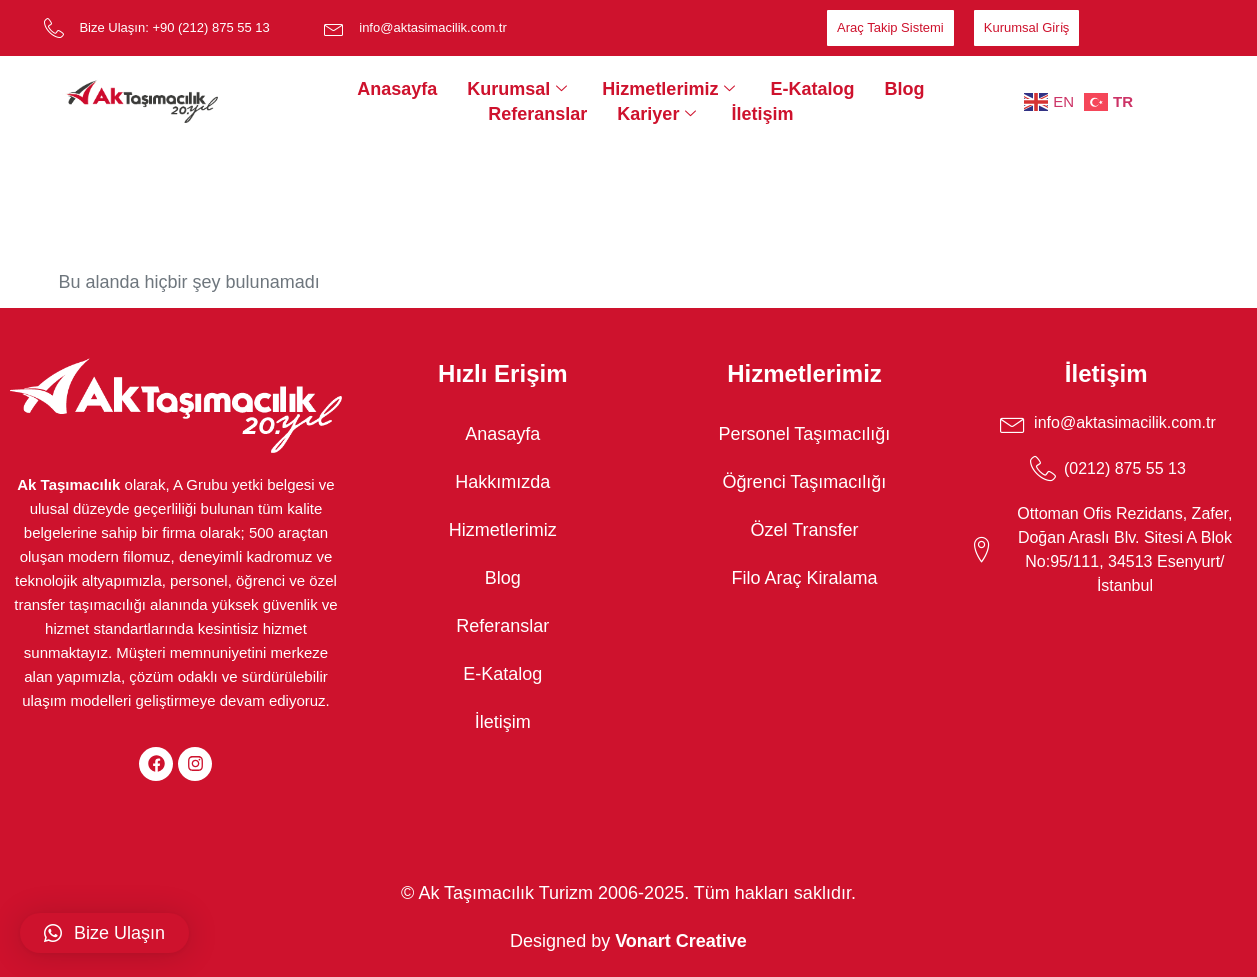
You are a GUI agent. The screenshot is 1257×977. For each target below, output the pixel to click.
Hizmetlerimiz (671, 89)
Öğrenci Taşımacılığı (805, 482)
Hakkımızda (502, 482)
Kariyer (659, 114)
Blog (904, 89)
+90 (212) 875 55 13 (210, 27)
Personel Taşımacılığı (805, 434)
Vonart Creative (681, 941)
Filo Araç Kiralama (804, 578)
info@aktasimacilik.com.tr (433, 27)
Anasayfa (397, 89)
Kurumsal (519, 89)
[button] (104, 933)
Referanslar (537, 114)
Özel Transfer (804, 530)
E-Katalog (812, 89)
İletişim (762, 114)
